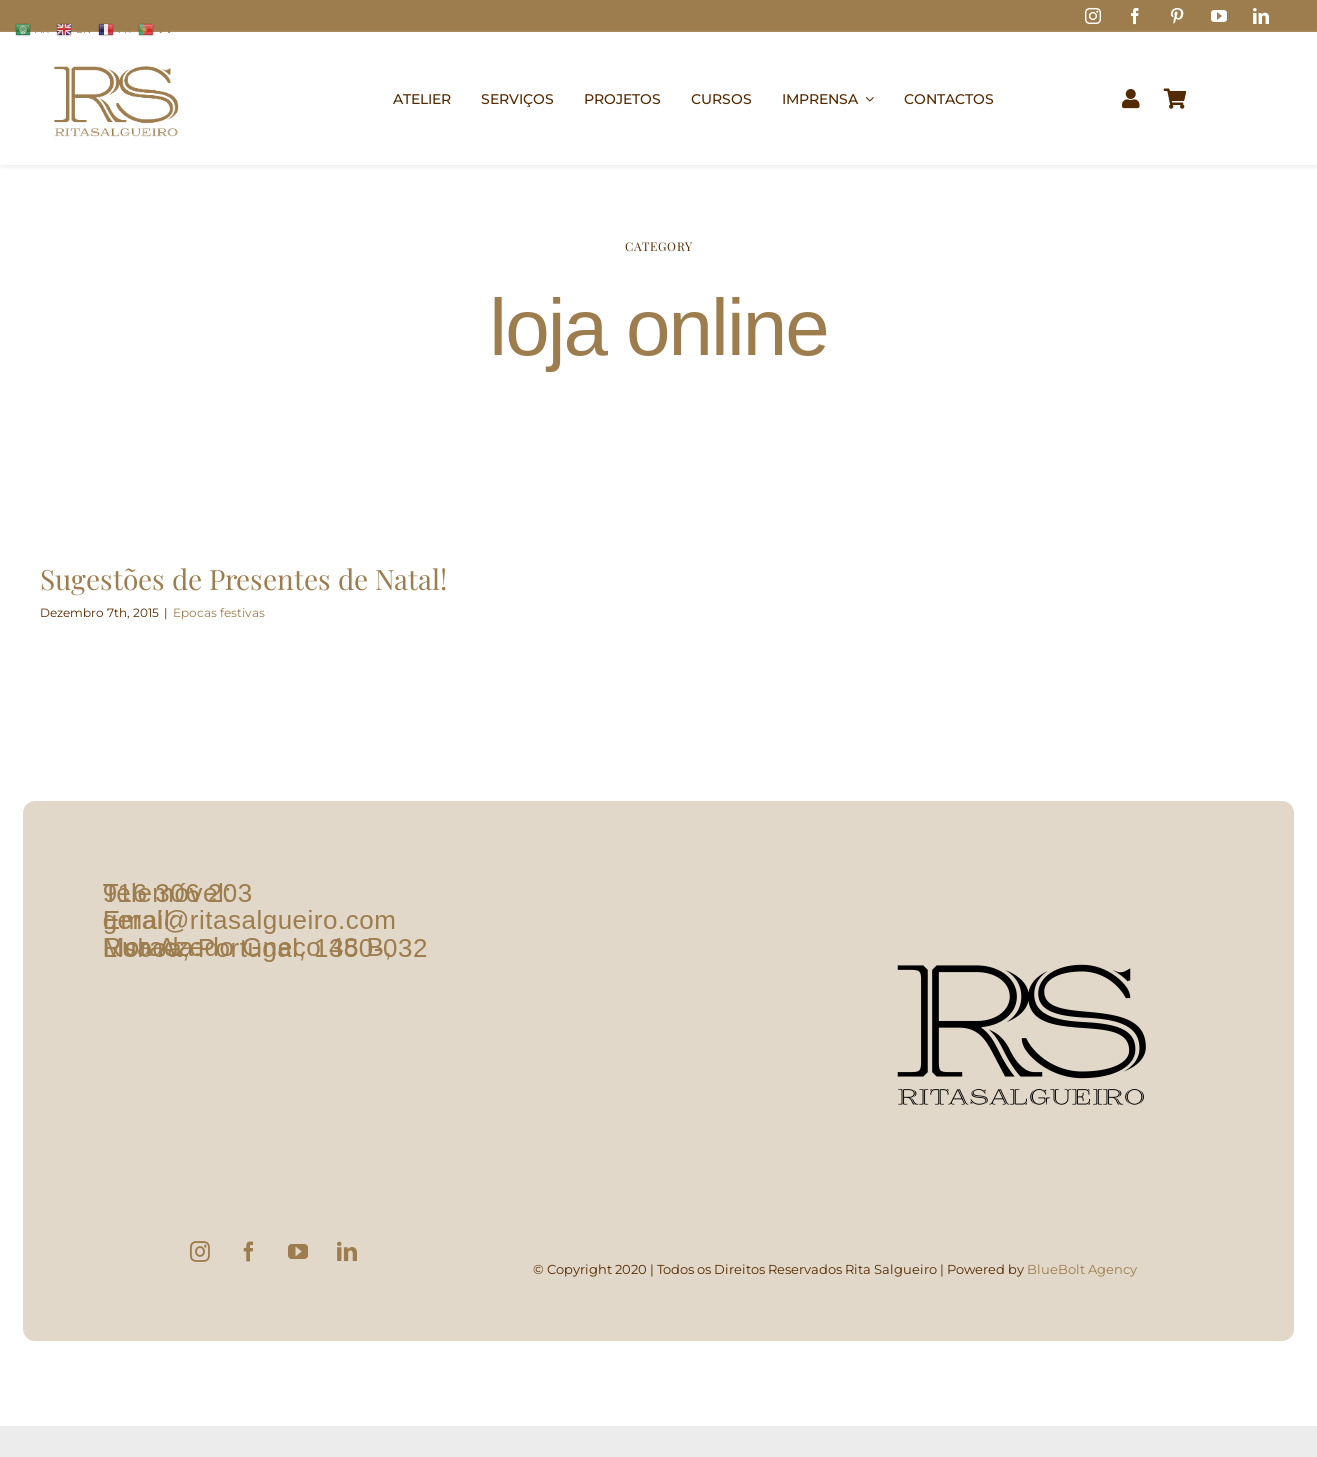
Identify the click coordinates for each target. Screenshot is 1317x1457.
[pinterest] (1177, 16)
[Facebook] (249, 1264)
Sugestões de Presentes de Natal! (243, 578)
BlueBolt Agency (1082, 1281)
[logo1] (116, 56)
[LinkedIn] (347, 1264)
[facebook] (1135, 16)
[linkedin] (1261, 16)
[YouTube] (298, 1264)
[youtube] (1219, 16)
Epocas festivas (219, 612)
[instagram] (1093, 16)
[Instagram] (200, 1264)
